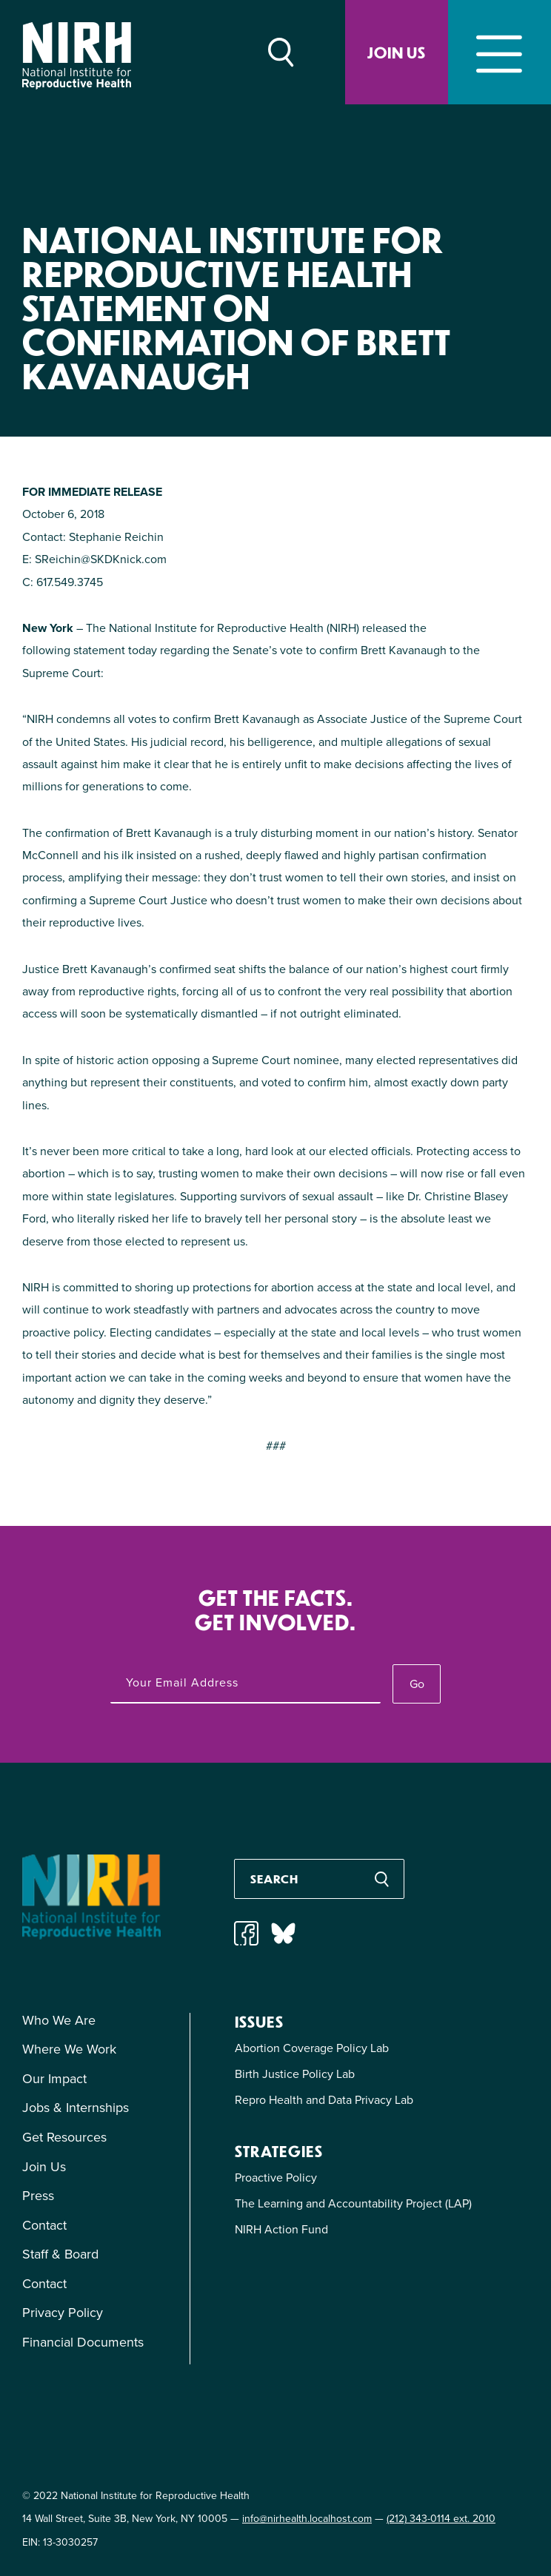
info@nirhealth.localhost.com (307, 2518)
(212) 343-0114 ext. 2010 (441, 2518)
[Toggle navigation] (499, 52)
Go (417, 1683)
